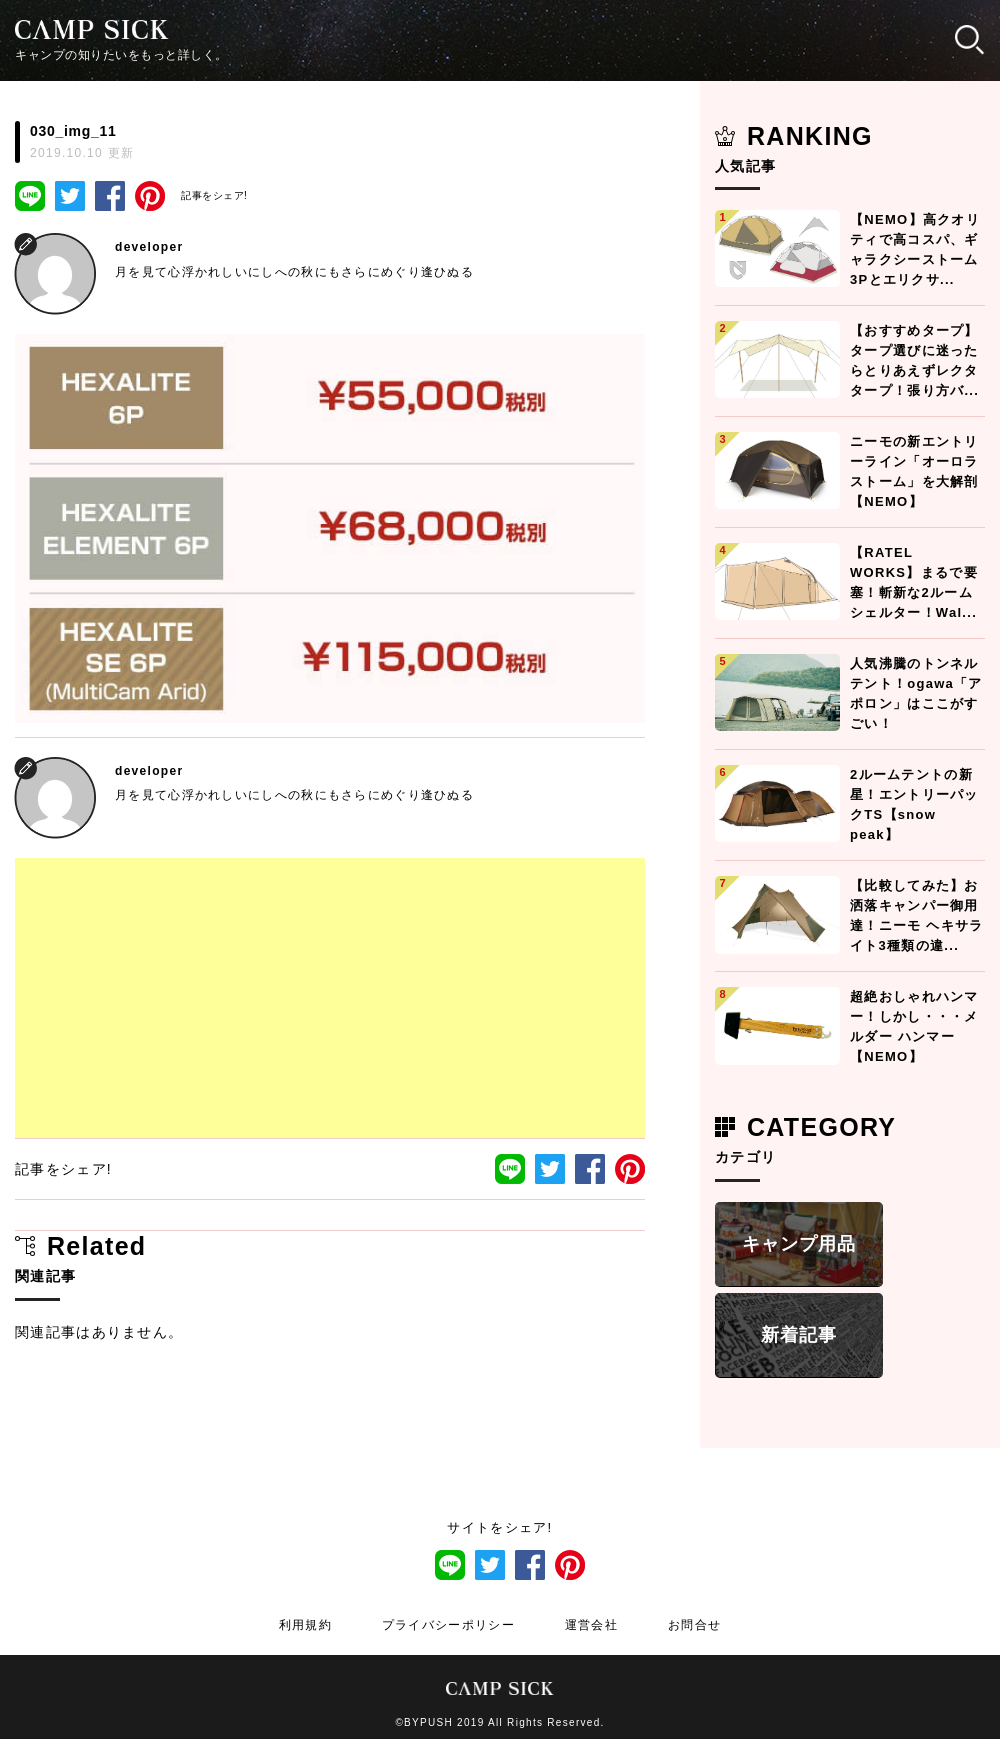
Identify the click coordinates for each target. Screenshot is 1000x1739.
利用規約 (305, 1625)
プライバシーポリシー (448, 1625)
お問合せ (694, 1625)
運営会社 (591, 1625)
